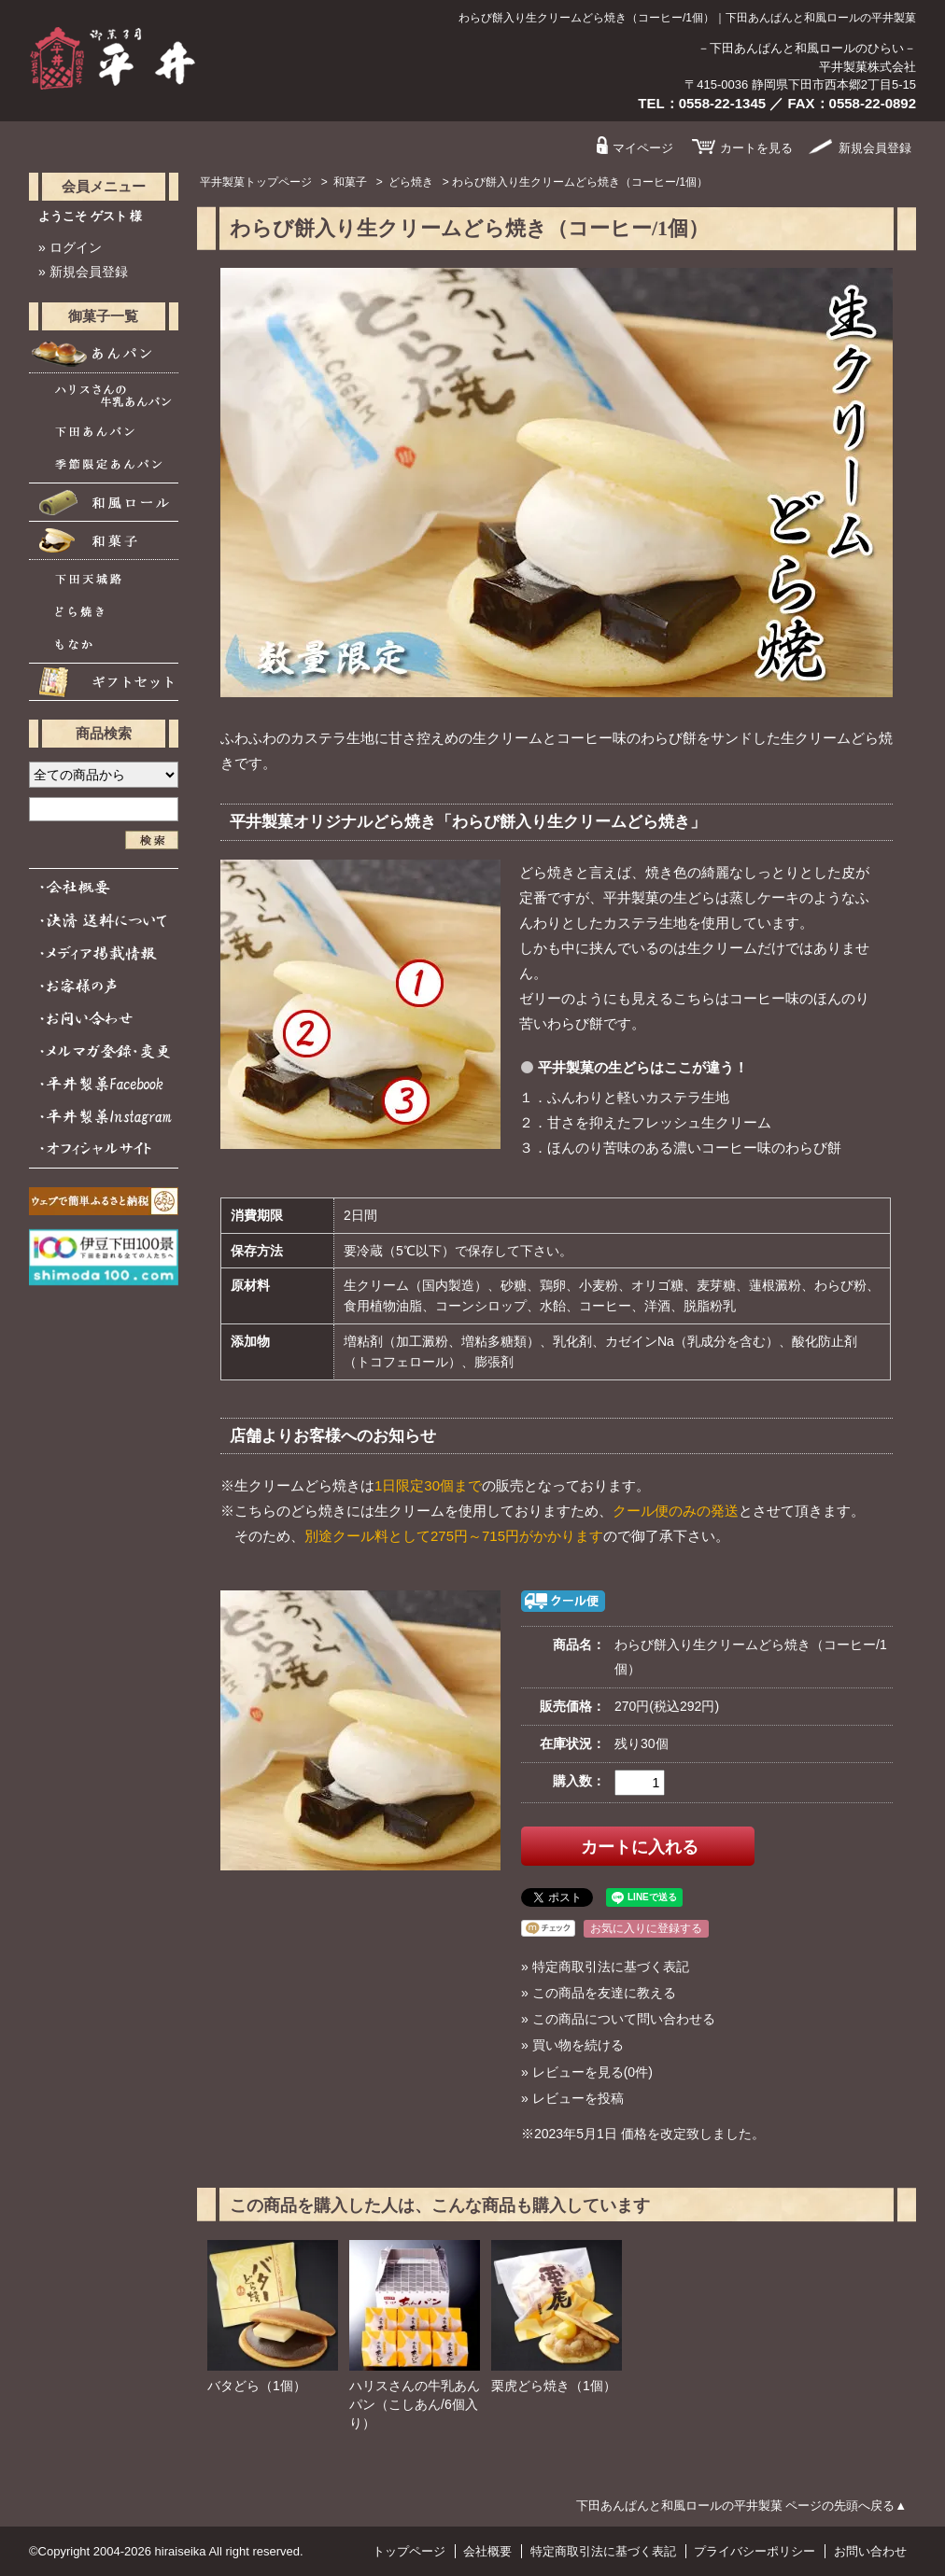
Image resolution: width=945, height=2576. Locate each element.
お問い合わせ (870, 2551)
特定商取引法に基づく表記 (610, 1966)
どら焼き (410, 182)
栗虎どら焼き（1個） (553, 2385)
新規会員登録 (88, 271)
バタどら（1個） (256, 2385)
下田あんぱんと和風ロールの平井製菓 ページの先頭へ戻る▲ (741, 2506)
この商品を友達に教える (604, 1992)
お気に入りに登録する (646, 1928)
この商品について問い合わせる (623, 2018)
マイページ (643, 148)
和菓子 (350, 182)
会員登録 (875, 148)
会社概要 (487, 2551)
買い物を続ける (578, 2044)
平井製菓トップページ (256, 182)
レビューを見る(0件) (592, 2072)
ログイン (75, 247)
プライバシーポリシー (754, 2551)
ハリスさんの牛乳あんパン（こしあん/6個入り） (414, 2403)
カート (756, 148)
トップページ (409, 2551)
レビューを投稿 (578, 2098)
